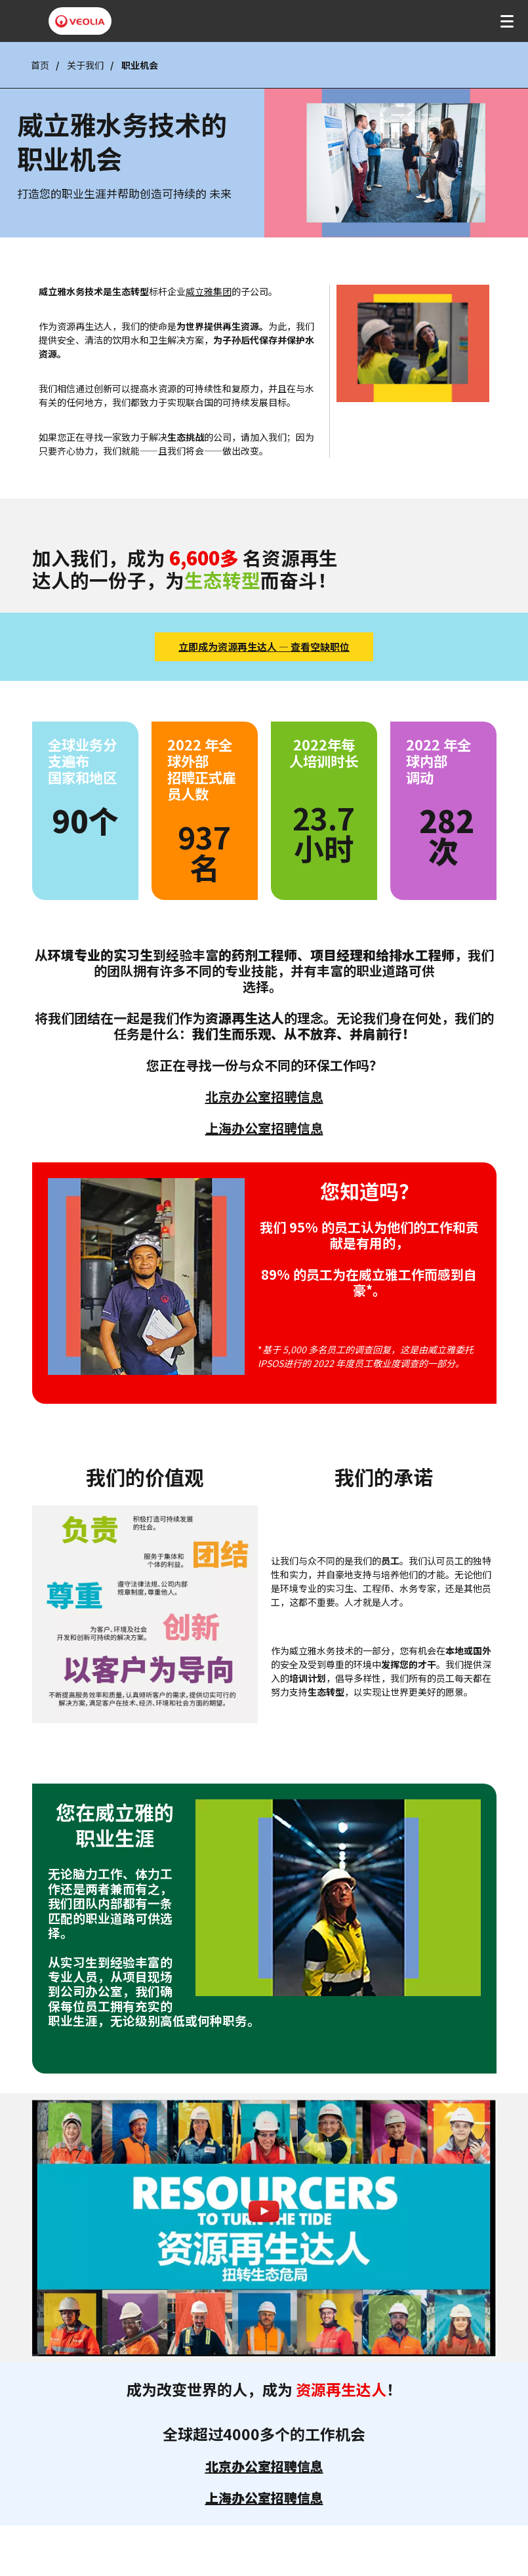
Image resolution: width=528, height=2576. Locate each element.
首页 (40, 65)
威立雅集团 (209, 291)
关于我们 (85, 65)
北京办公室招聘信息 (264, 1096)
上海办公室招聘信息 (264, 1127)
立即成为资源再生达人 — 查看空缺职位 (264, 646)
